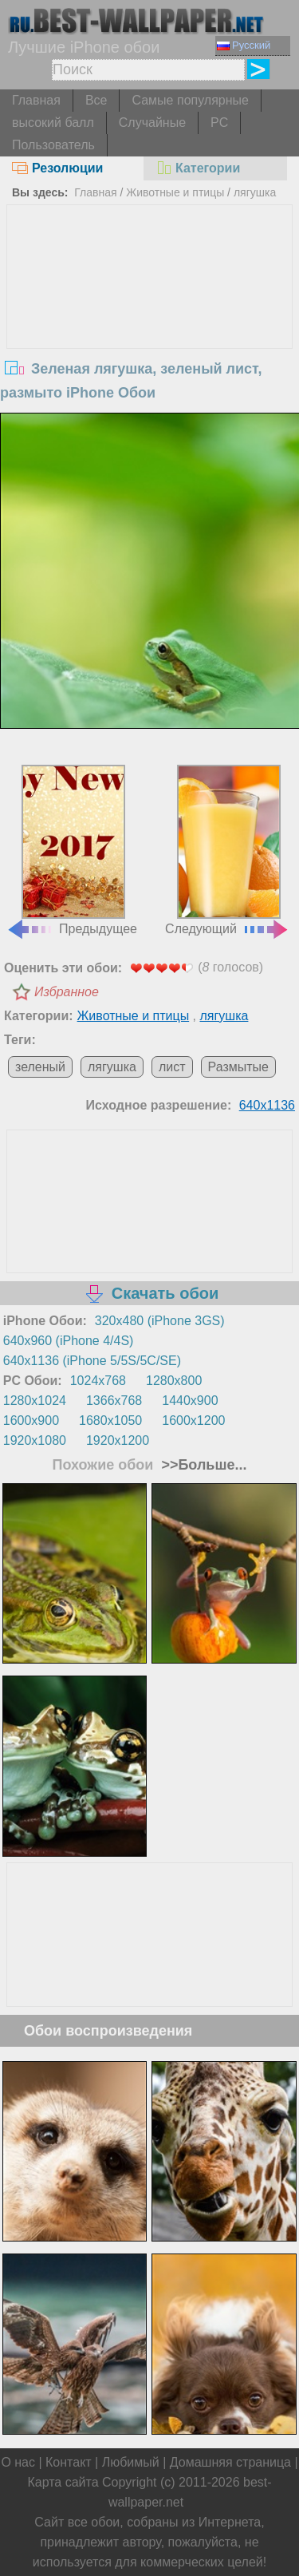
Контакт (68, 2462)
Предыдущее (71, 850)
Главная (36, 100)
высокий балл (53, 122)
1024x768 (98, 1380)
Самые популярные (190, 100)
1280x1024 (34, 1400)
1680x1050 (110, 1420)
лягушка (255, 192)
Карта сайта (62, 2482)
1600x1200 (193, 1420)
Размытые (238, 1067)
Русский (243, 45)
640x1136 (267, 1105)
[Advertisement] (150, 325)
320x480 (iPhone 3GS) (160, 1321)
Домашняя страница (230, 2462)
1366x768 (114, 1400)
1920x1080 (34, 1440)
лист (172, 1067)
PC (219, 122)
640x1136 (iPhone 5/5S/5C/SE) (92, 1360)
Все (96, 100)
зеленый (40, 1067)
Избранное (66, 992)
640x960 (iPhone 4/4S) (68, 1340)
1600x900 (31, 1420)
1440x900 (190, 1400)
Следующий (227, 850)
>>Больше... (201, 1465)
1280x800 (174, 1380)
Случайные (152, 122)
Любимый (130, 2462)
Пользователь (53, 145)
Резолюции (57, 168)
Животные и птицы (175, 192)
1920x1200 (117, 1440)
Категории (197, 168)
